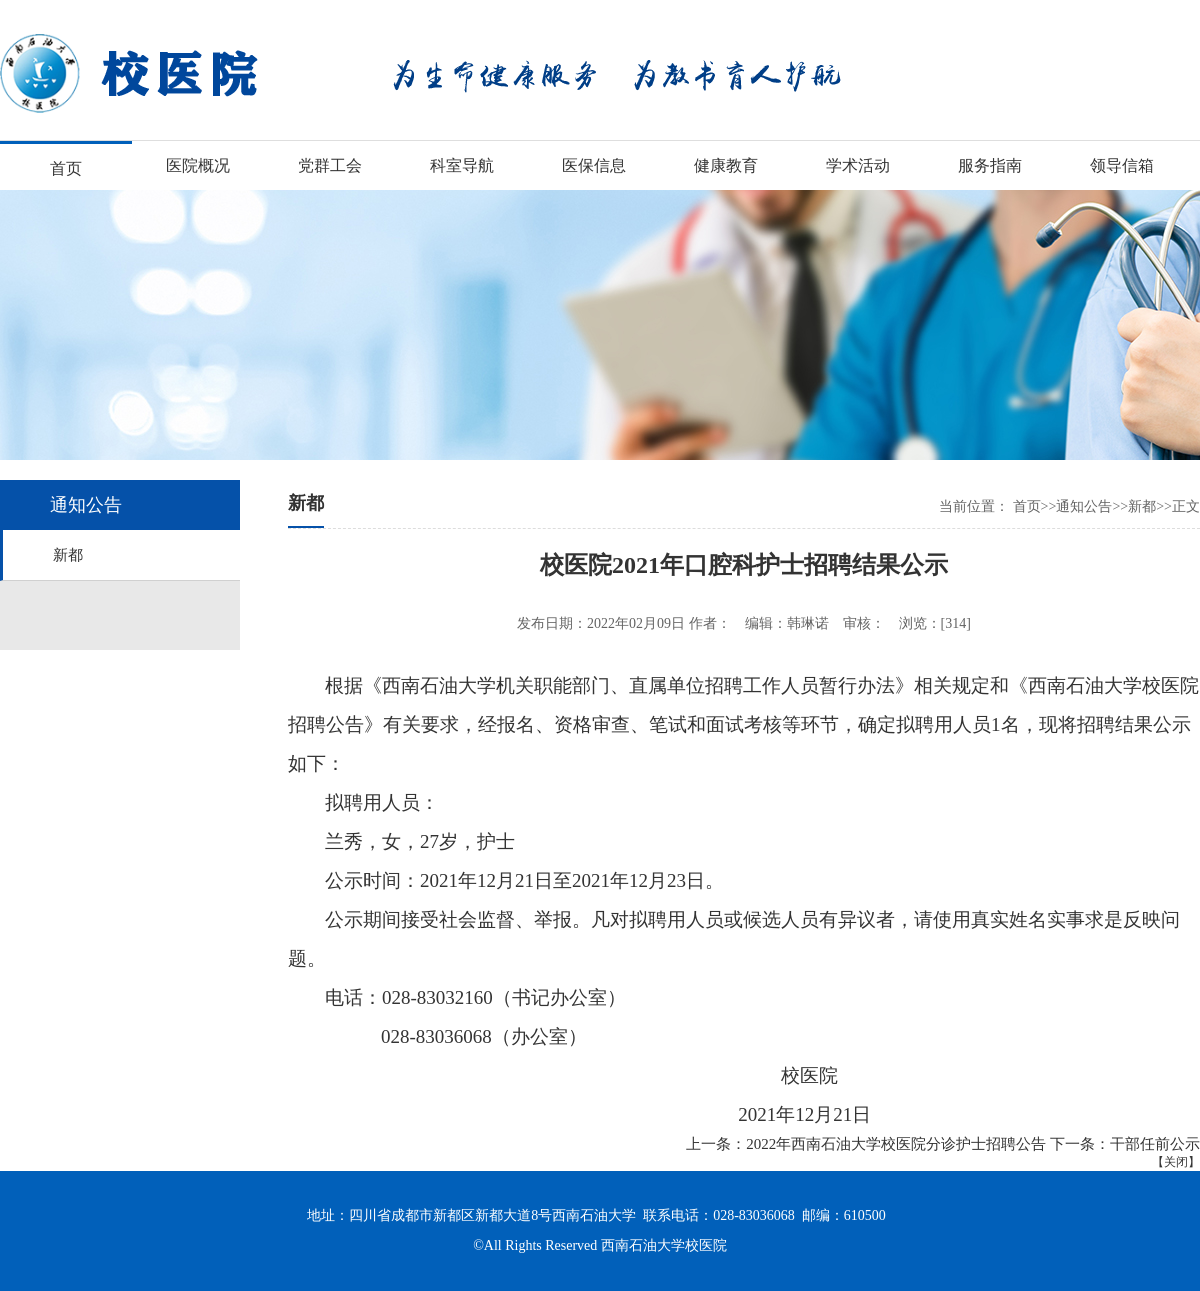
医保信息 (594, 165)
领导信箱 (1122, 165)
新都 (68, 555)
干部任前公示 (1155, 1144)
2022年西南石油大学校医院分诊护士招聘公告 (896, 1144)
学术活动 (858, 165)
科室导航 (462, 165)
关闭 (1176, 1162)
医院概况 (198, 165)
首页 (66, 168)
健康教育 (726, 165)
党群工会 (330, 165)
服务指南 (990, 165)
